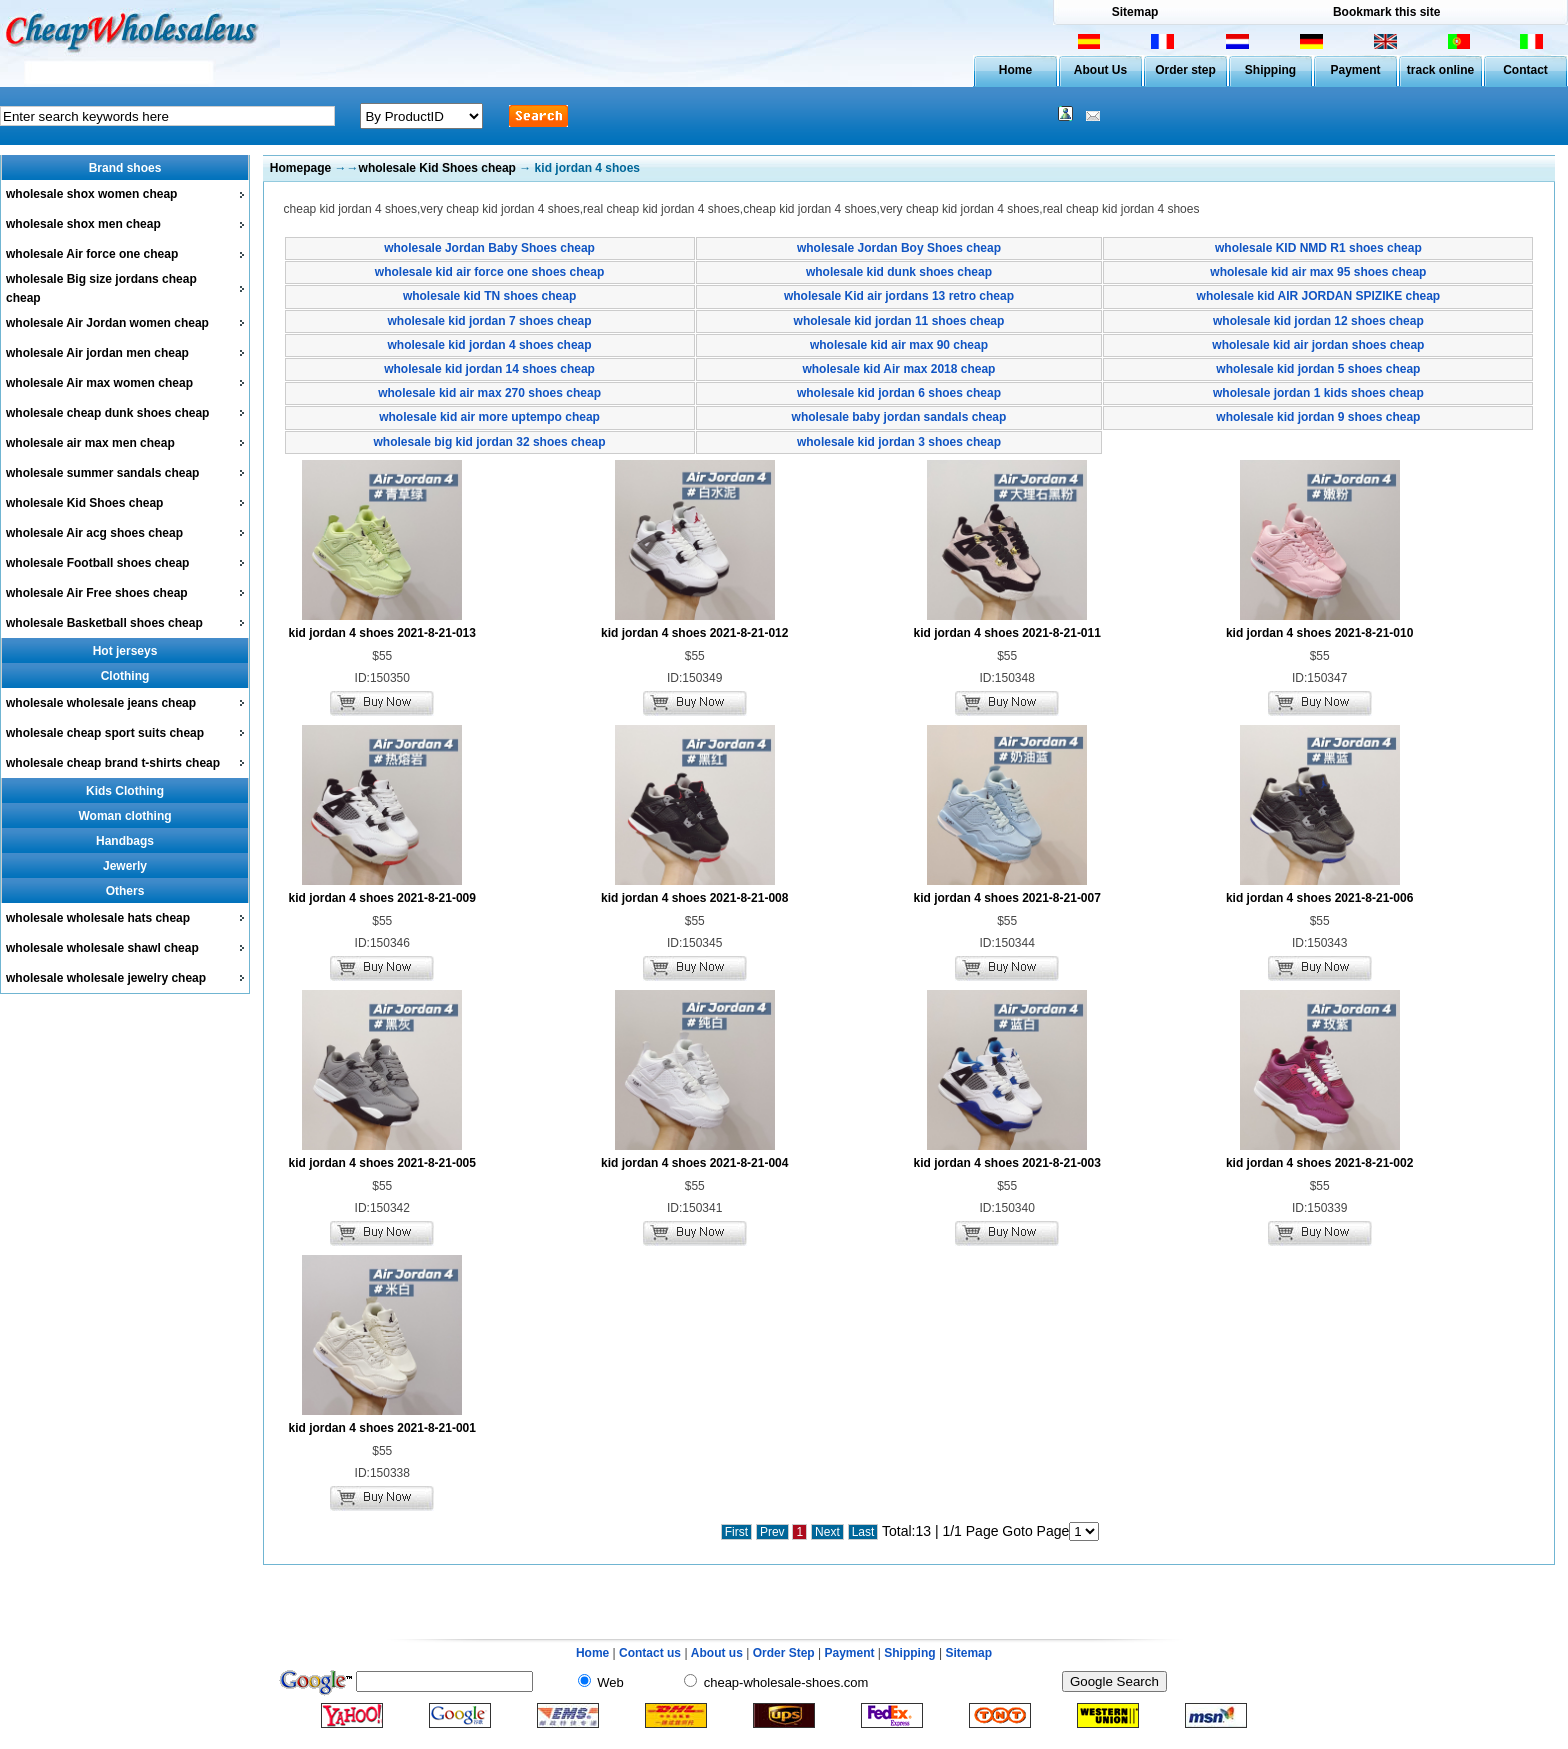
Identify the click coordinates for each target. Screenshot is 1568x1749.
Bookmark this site (1386, 12)
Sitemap (1135, 12)
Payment (1355, 70)
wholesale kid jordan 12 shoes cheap (1318, 321)
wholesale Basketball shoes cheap (104, 623)
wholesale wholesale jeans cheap (101, 703)
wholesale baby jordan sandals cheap (899, 417)
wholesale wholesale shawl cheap (102, 948)
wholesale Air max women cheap (99, 383)
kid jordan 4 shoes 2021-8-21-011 (1006, 633)
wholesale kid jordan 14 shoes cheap (489, 369)
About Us (1100, 70)
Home (1015, 70)
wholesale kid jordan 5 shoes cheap (1318, 369)
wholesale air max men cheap (90, 443)
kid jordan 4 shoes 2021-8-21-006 (1319, 898)
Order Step (785, 1653)
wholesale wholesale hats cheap (98, 918)
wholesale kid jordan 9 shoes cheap (1318, 417)
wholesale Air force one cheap (92, 254)
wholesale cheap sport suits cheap (105, 733)
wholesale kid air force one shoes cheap (489, 272)
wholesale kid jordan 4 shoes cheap (490, 345)
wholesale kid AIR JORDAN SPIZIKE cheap (1319, 296)
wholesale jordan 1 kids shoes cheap (1318, 393)
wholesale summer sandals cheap (102, 473)
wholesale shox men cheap (83, 224)
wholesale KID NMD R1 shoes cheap (1318, 248)
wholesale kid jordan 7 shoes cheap (490, 321)
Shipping (1270, 70)
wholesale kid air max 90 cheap (899, 345)
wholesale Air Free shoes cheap (97, 593)
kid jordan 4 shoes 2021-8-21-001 (382, 1428)
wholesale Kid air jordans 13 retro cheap (899, 296)
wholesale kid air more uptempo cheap (489, 417)
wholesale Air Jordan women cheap (107, 323)
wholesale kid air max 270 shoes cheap (489, 393)
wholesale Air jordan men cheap (97, 353)
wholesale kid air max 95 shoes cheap (1318, 272)
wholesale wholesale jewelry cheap (106, 978)
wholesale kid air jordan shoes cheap (1318, 345)
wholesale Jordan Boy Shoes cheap (899, 248)
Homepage (300, 168)
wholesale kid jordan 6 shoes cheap (899, 393)
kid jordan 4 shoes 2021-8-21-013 (382, 633)
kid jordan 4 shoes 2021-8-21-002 (1319, 1163)
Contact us (650, 1653)
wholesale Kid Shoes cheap (84, 503)
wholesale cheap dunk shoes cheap (107, 413)
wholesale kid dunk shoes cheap (899, 272)
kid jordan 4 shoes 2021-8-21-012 (694, 633)
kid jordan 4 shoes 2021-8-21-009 (382, 898)
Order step (1185, 70)
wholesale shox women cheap (91, 194)
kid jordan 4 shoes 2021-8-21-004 (694, 1163)
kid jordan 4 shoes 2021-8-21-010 (1319, 633)
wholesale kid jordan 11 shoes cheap (899, 321)
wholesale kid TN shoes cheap (489, 296)
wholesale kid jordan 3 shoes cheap (899, 442)
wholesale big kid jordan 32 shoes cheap (490, 442)
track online (1440, 70)
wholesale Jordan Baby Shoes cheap (489, 248)
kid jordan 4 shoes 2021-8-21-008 (694, 898)
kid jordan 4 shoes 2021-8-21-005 (382, 1163)
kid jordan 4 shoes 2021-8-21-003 (1006, 1163)
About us (717, 1653)
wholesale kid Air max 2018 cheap (898, 369)
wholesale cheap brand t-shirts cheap (113, 763)
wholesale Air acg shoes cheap (94, 533)
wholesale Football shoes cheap (97, 563)
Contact (1525, 70)
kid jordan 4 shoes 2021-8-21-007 (1006, 898)
